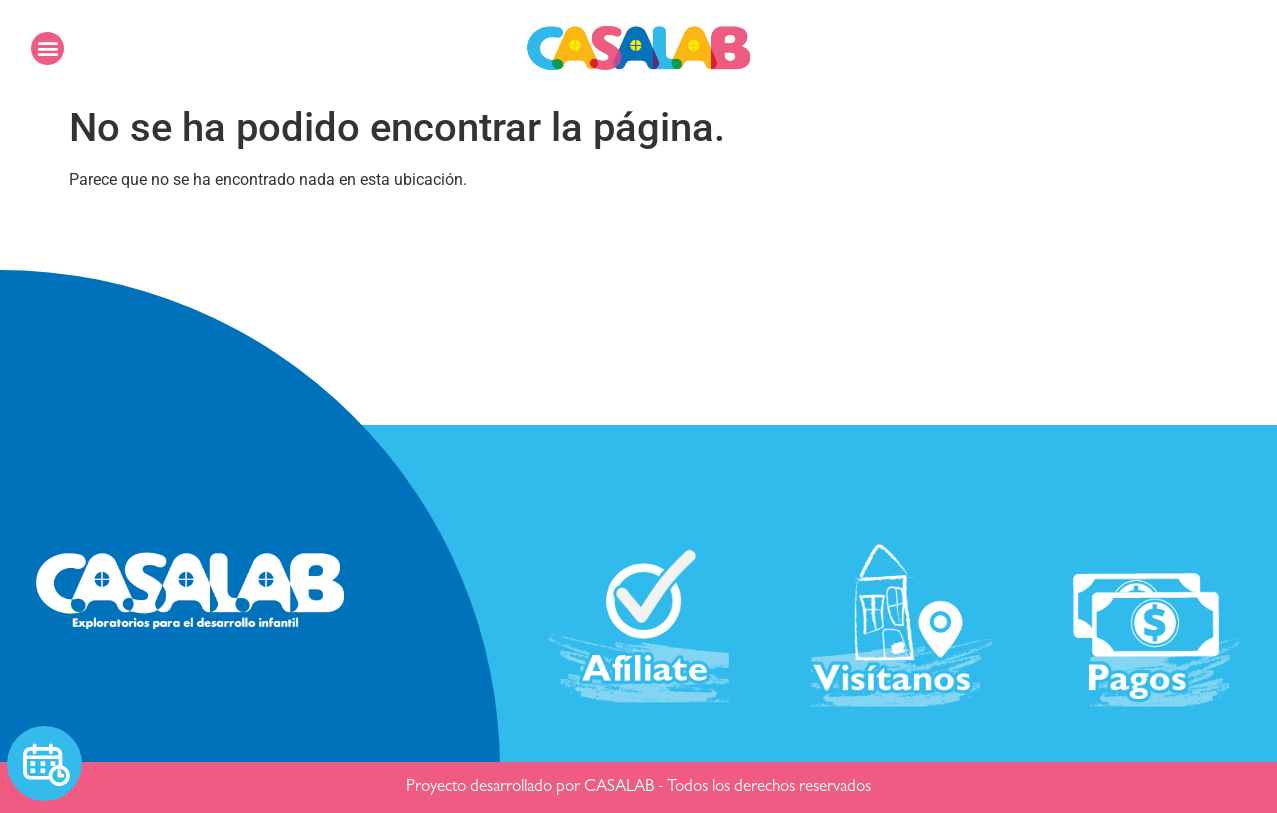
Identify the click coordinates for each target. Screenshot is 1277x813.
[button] (47, 48)
